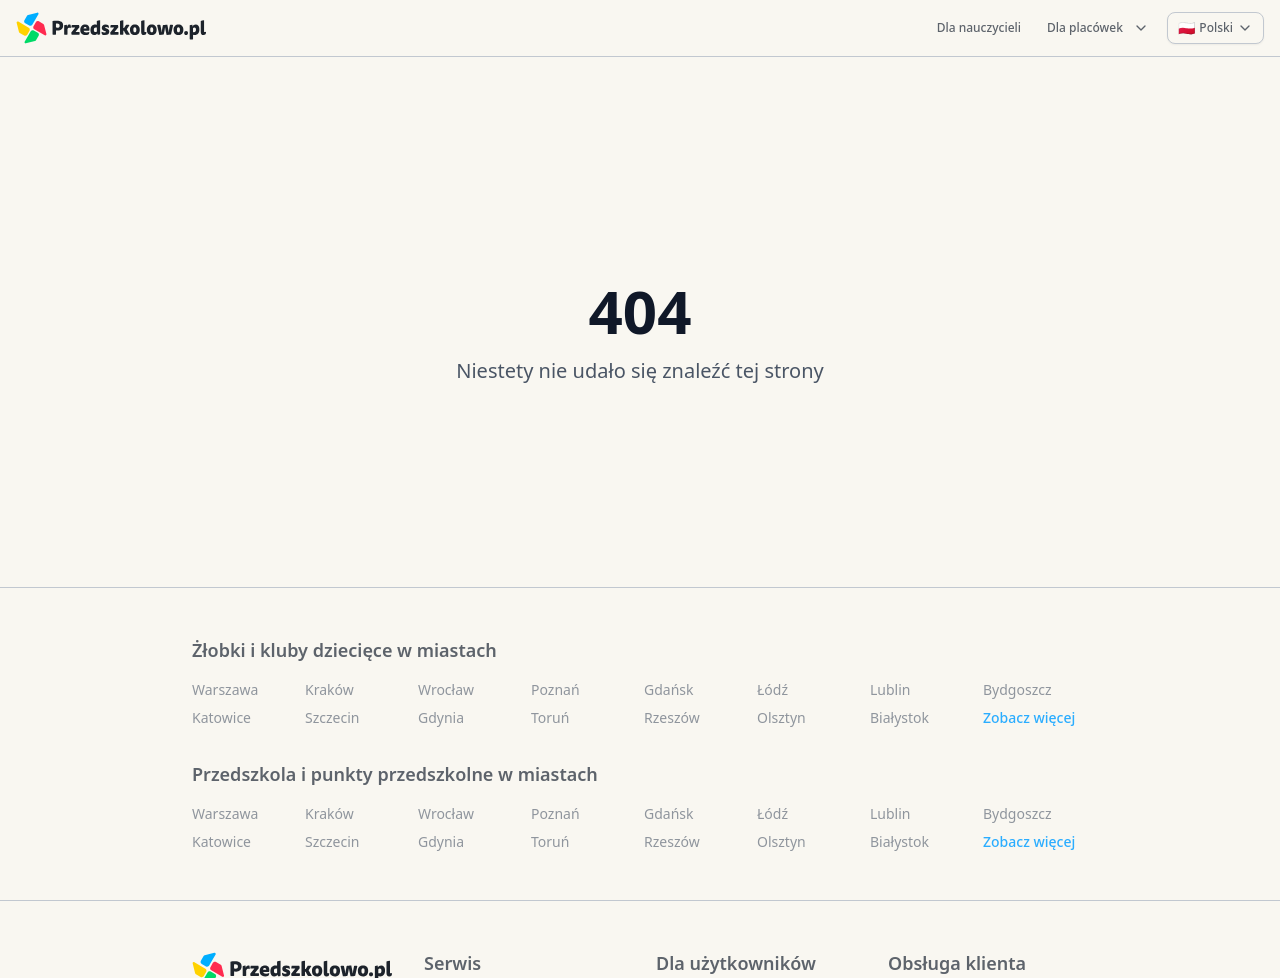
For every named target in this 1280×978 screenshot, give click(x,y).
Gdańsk (669, 689)
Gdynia (441, 717)
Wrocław (446, 689)
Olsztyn (781, 717)
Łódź (772, 689)
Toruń (550, 717)
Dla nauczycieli (979, 27)
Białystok (899, 717)
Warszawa (225, 689)
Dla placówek (1098, 27)
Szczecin (332, 717)
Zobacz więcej (1029, 717)
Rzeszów (672, 717)
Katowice (221, 717)
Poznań (555, 689)
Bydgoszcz (1017, 689)
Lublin (890, 689)
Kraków (329, 689)
